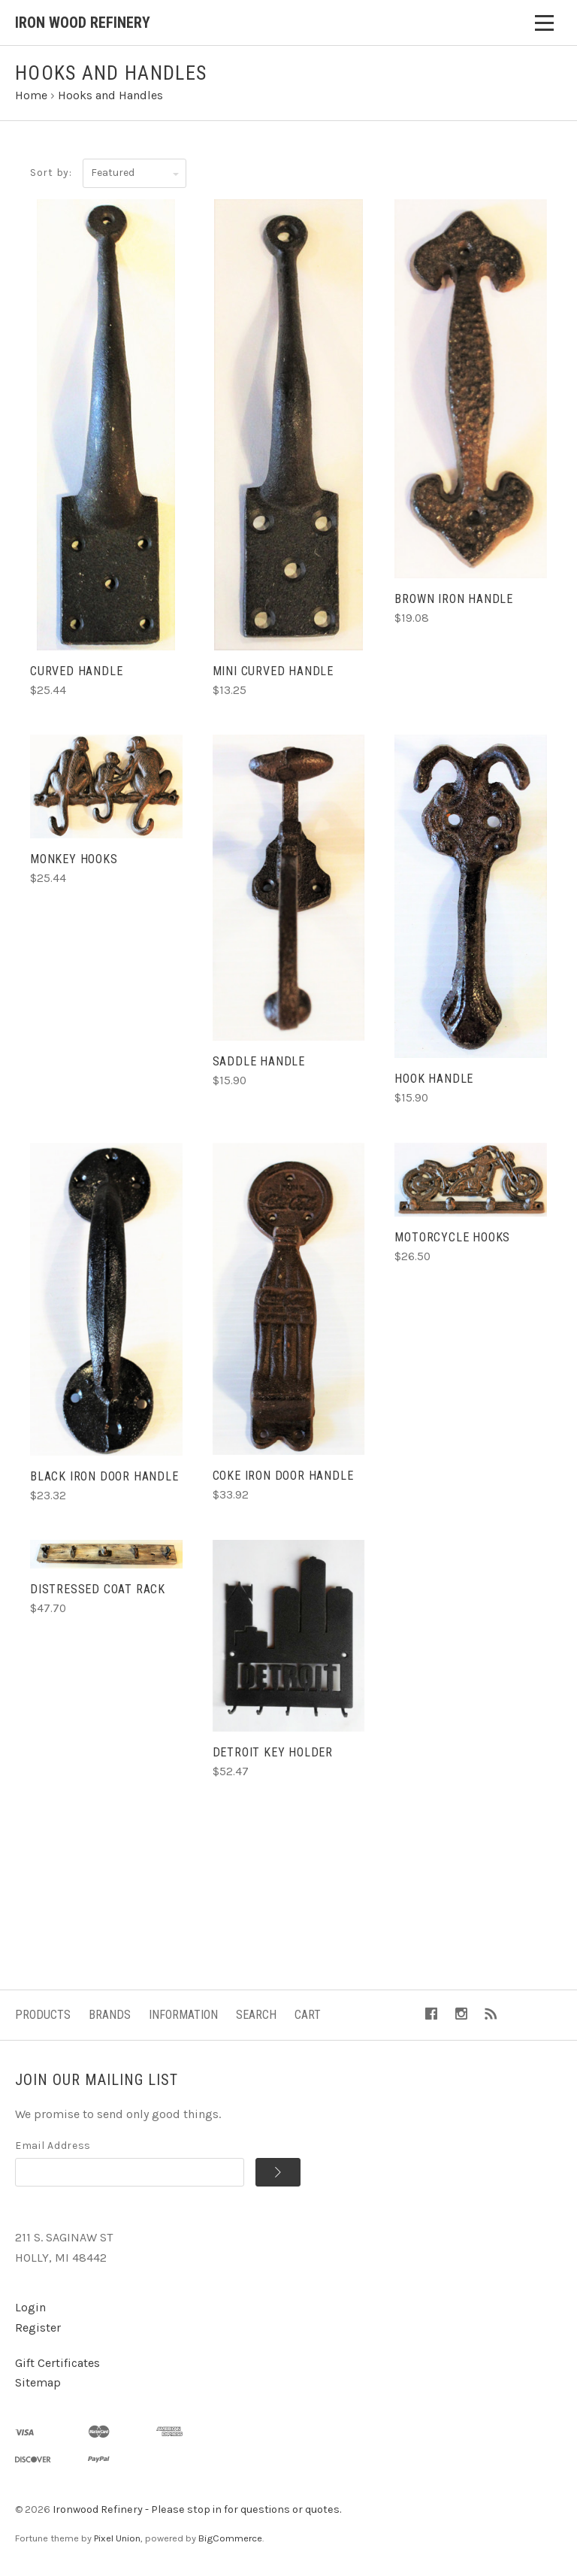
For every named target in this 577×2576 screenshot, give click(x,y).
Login (30, 2307)
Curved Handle (76, 671)
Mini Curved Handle (273, 671)
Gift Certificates (57, 2363)
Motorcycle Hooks (452, 1237)
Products (43, 2015)
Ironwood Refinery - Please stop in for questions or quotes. (197, 2509)
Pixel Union (117, 2538)
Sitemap (38, 2382)
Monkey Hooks (74, 859)
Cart (308, 2015)
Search (256, 2015)
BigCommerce (230, 2538)
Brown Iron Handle (453, 599)
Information (183, 2015)
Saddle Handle (259, 1061)
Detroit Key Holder (273, 1752)
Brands (110, 2015)
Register (38, 2327)
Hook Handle (433, 1078)
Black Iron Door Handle (104, 1476)
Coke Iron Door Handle (283, 1475)
